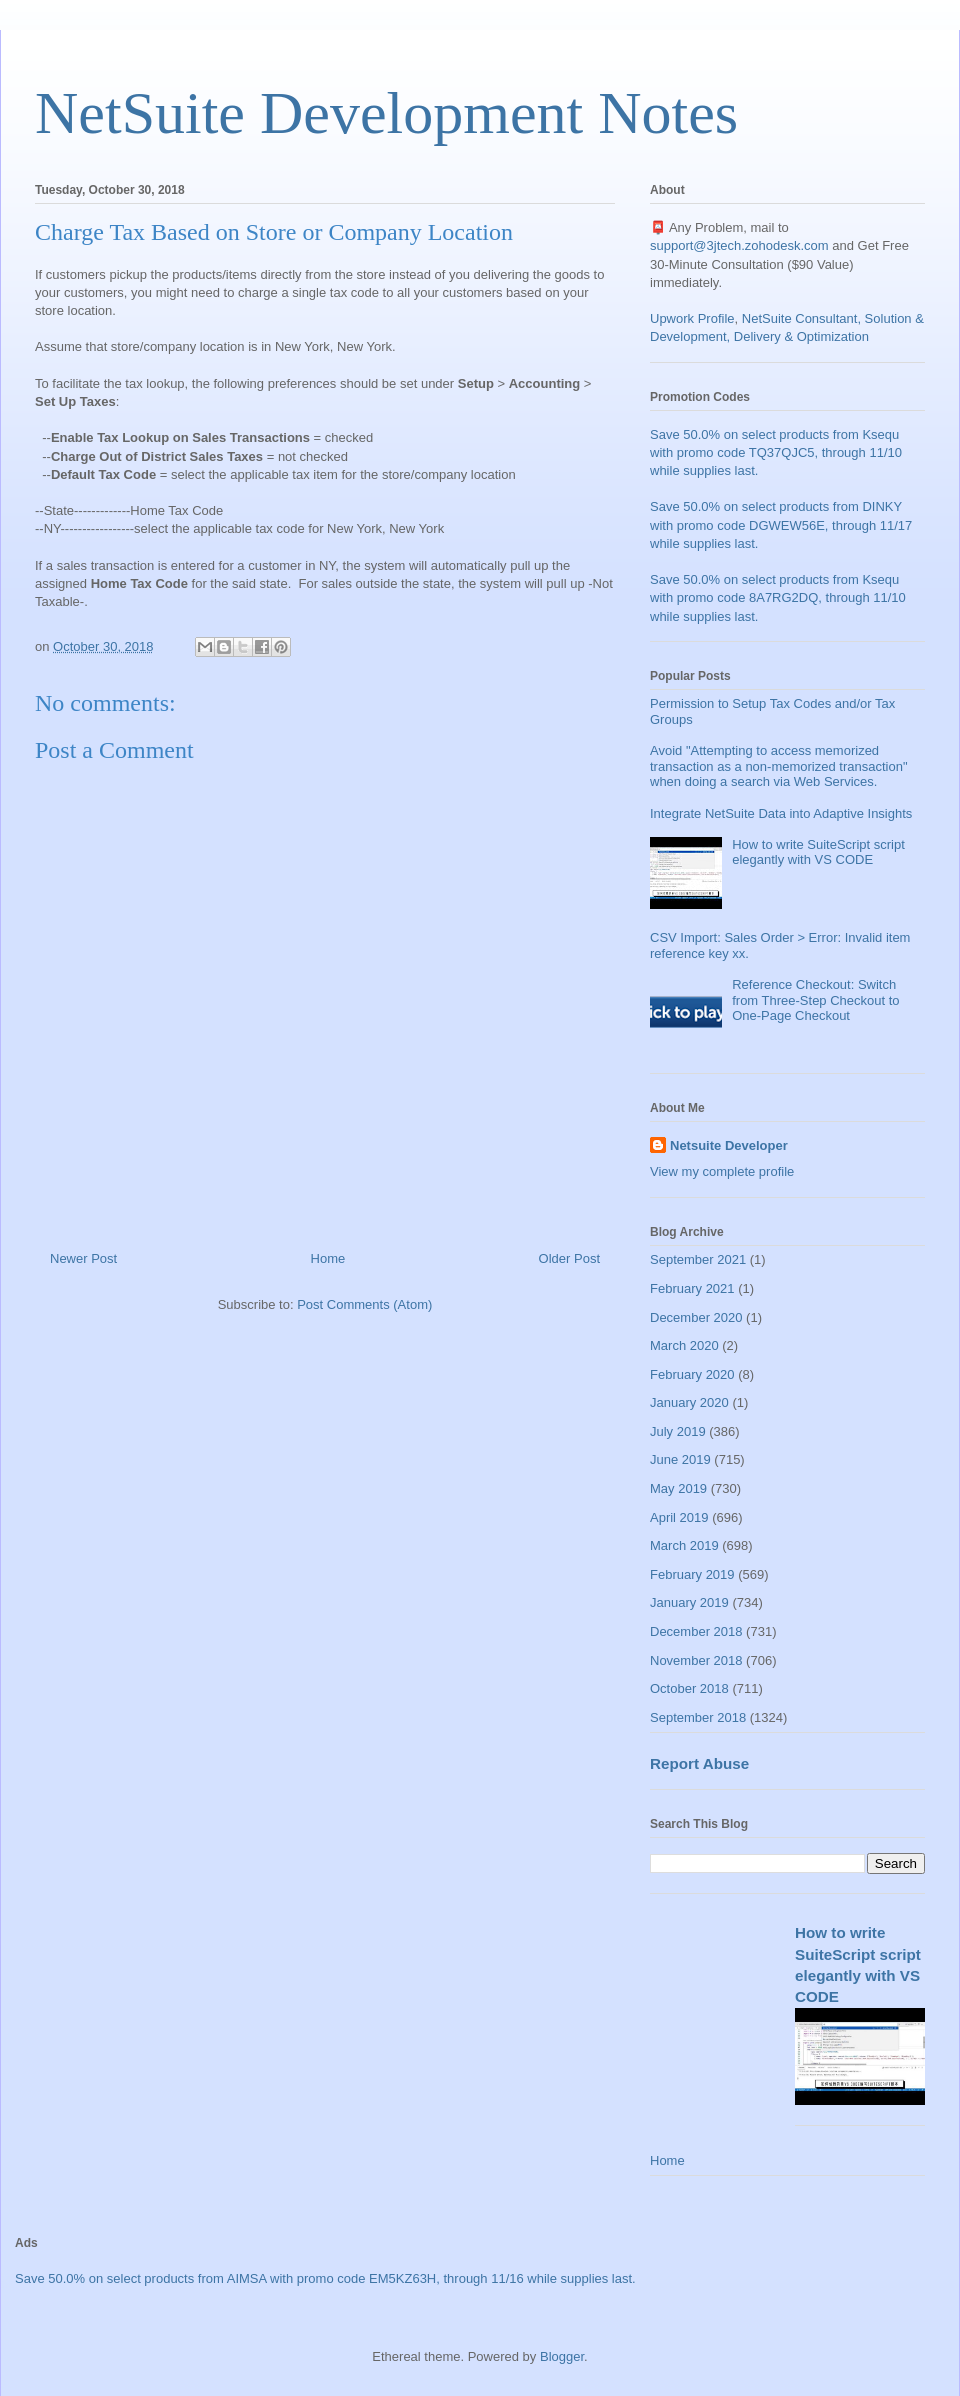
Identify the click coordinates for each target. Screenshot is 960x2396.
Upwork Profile (692, 318)
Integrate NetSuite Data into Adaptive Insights (781, 813)
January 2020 (689, 1402)
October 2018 (689, 1688)
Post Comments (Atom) (364, 1304)
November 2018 (696, 1660)
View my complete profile (722, 1171)
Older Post (569, 1258)
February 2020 (692, 1374)
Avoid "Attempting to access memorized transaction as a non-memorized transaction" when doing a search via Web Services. (779, 766)
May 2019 (678, 1488)
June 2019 (680, 1459)
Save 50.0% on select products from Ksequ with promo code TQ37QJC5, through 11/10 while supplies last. (776, 452)
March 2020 (684, 1345)
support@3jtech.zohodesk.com (739, 245)
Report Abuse (699, 1763)
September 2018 (698, 1717)
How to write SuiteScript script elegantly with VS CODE (818, 852)
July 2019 (678, 1431)
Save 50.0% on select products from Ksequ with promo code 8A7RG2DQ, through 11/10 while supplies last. (778, 597)
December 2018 (696, 1631)
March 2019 (684, 1545)
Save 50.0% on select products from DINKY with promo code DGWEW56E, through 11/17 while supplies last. (781, 524)
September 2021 (698, 1259)
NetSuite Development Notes (386, 113)
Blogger (562, 2356)
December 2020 (696, 1317)
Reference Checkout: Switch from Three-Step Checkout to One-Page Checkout (815, 1000)
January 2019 (689, 1602)
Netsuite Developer (729, 1145)
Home (328, 1258)
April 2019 (679, 1517)
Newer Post (83, 1258)
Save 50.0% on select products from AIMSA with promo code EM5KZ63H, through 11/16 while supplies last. (325, 2278)
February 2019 (692, 1574)
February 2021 (692, 1288)
